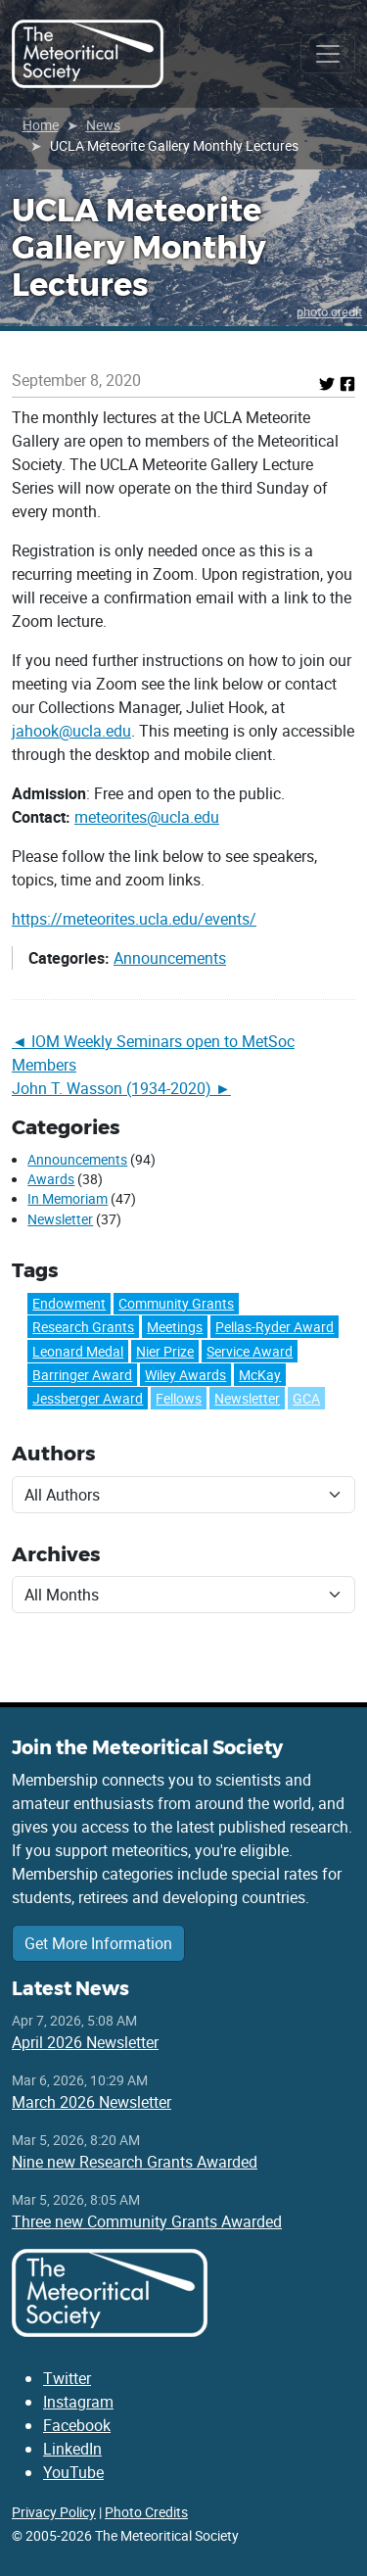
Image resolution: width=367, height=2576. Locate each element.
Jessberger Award (87, 1398)
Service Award (249, 1351)
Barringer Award (82, 1374)
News (103, 125)
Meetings (175, 1326)
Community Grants (176, 1303)
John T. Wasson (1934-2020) (111, 1088)
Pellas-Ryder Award (274, 1326)
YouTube (73, 2472)
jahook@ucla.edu (71, 730)
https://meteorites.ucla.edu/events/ (134, 919)
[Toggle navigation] (327, 53)
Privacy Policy (54, 2512)
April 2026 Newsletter (85, 2042)
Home (41, 125)
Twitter (67, 2378)
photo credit (329, 311)
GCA (306, 1398)
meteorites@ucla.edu (146, 817)
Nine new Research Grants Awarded (134, 2161)
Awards (50, 1179)
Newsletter (60, 1219)
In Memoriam (67, 1199)
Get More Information (98, 1943)
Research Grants (83, 1326)
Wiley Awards (185, 1374)
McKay (260, 1374)
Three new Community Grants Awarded (147, 2221)
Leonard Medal (77, 1351)
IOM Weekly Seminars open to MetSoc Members (153, 1052)
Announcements (170, 958)
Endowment (69, 1303)
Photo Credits (146, 2512)
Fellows (179, 1398)
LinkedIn (72, 2448)
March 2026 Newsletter (91, 2102)
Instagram (78, 2401)
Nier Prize (165, 1351)
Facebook (77, 2425)
